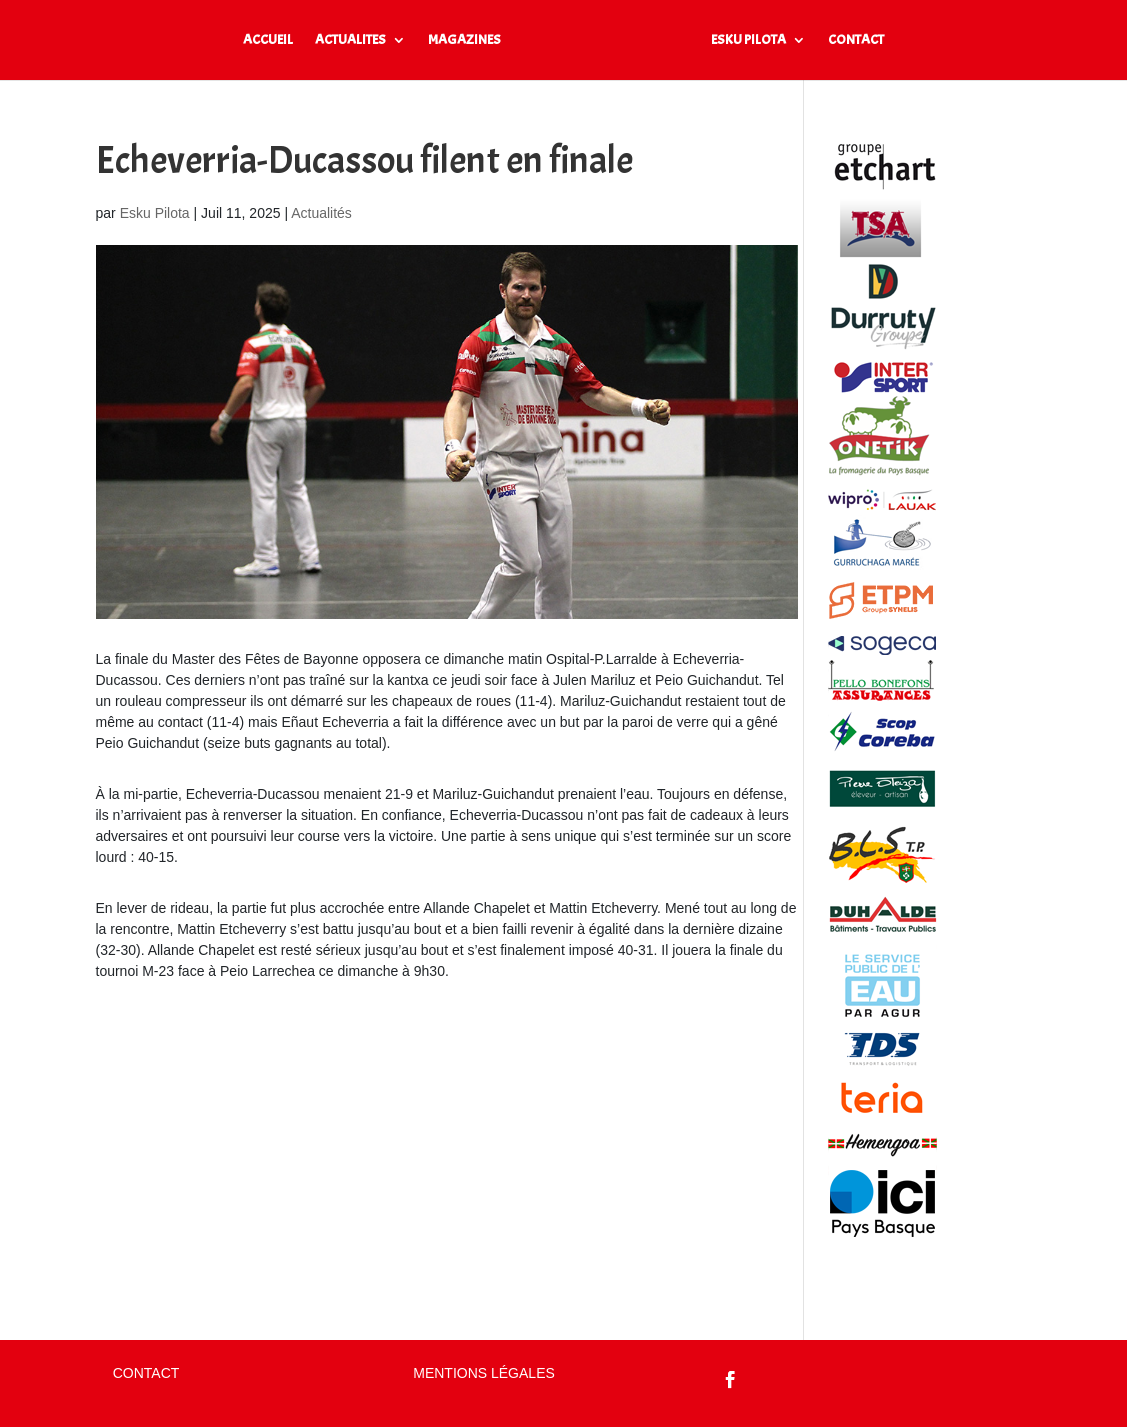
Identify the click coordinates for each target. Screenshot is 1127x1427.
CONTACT (856, 40)
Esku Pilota (155, 213)
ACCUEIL (268, 40)
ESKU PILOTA (748, 40)
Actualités (321, 213)
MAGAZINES (464, 40)
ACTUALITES (350, 40)
